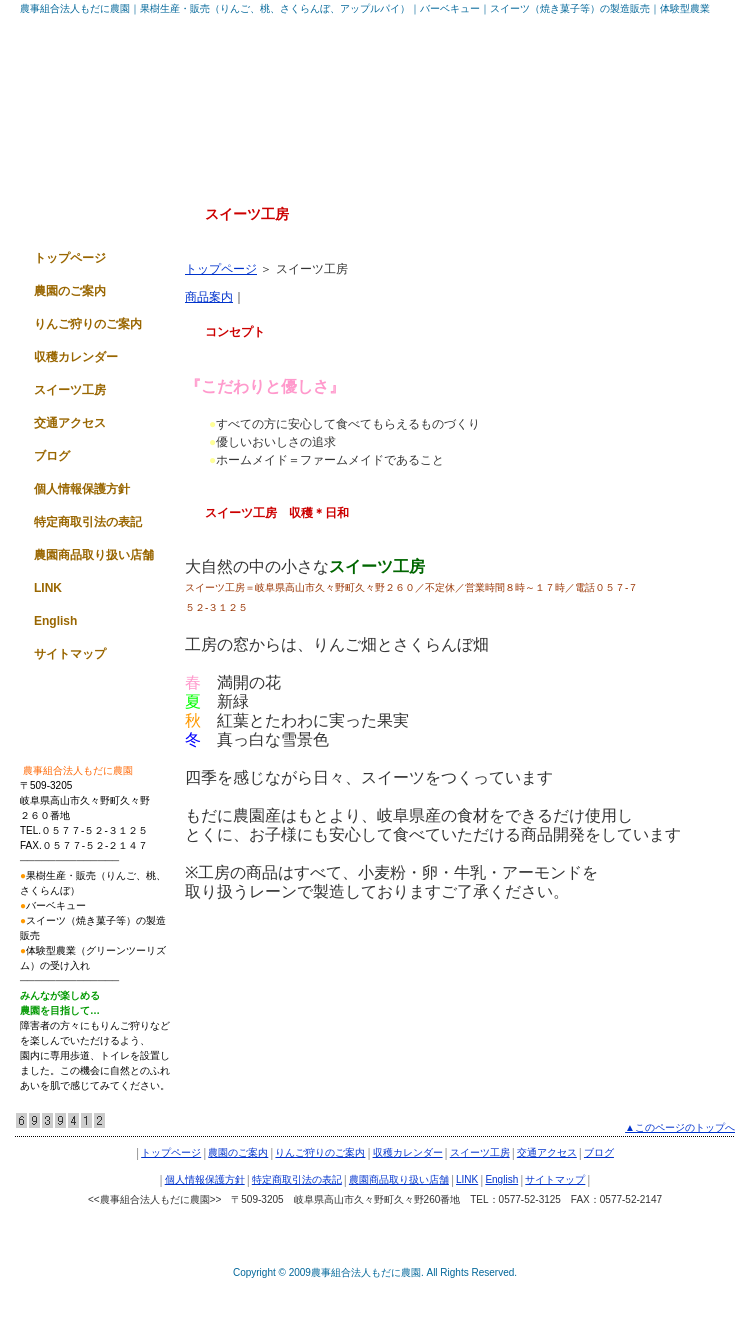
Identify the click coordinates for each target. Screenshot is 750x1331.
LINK (48, 588)
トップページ (221, 269)
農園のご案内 (70, 291)
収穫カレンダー (76, 357)
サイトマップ (70, 654)
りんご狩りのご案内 (88, 324)
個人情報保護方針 (82, 489)
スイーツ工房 (70, 390)
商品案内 (209, 297)
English (55, 621)
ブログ (52, 456)
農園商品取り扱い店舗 (94, 555)
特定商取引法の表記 (88, 522)
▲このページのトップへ (680, 1127)
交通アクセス (70, 423)
